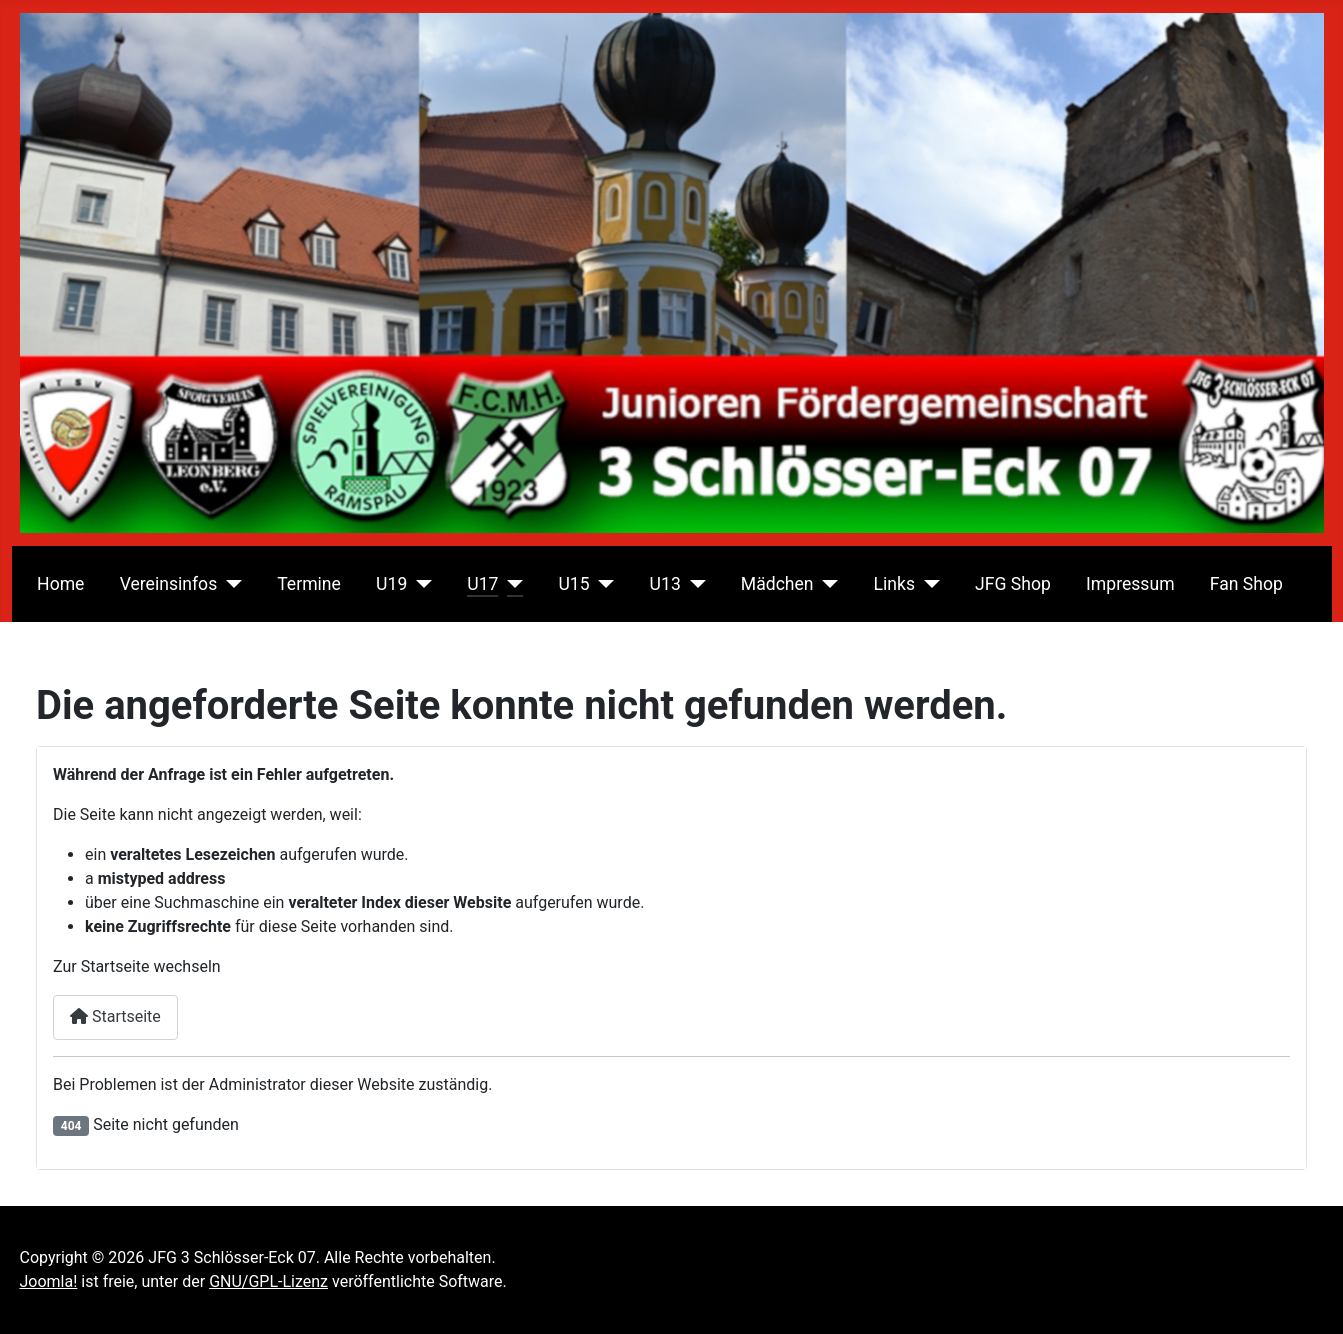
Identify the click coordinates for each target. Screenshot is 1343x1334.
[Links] (927, 584)
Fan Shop (1246, 584)
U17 (482, 584)
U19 (391, 584)
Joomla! (49, 1281)
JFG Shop (1013, 584)
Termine (309, 584)
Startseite (115, 1016)
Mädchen (777, 584)
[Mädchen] (826, 584)
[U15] (602, 584)
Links (894, 584)
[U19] (419, 584)
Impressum (1130, 584)
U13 (665, 584)
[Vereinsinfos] (229, 584)
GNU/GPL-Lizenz (268, 1281)
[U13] (693, 584)
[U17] (510, 584)
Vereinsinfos (169, 584)
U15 (573, 584)
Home (60, 584)
